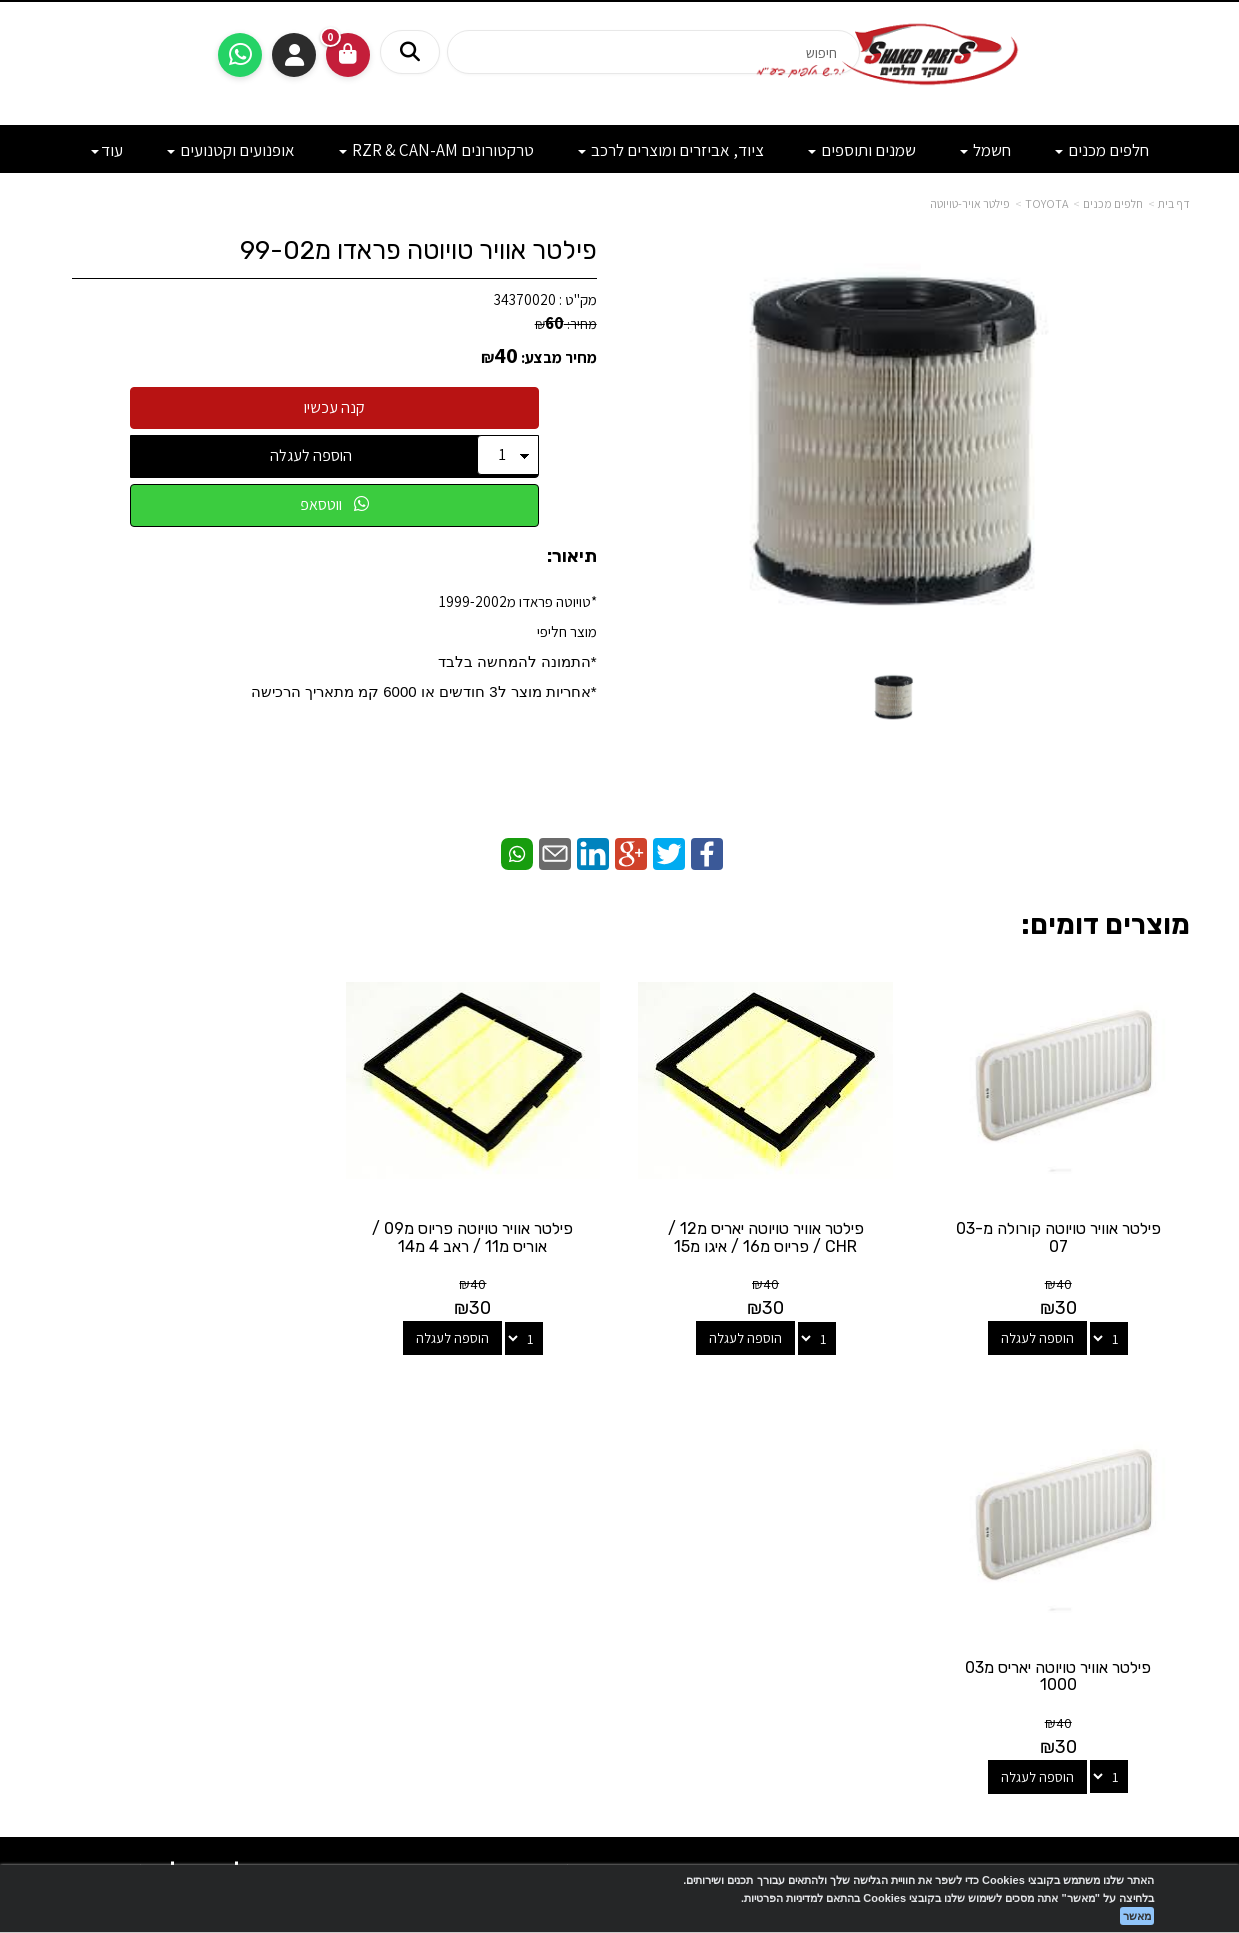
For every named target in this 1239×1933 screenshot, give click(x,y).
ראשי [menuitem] (1176, 1506)
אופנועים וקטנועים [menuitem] (231, 150)
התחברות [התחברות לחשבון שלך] (294, 55)
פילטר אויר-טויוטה (970, 203)
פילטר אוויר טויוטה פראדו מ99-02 (418, 250)
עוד (107, 150)
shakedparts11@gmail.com (235, 1554)
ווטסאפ (334, 504)
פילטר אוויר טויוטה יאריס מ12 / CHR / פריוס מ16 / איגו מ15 (766, 1237)
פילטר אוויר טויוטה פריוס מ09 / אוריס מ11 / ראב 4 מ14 (473, 1237)
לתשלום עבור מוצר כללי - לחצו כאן (274, 1607)
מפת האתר (1139, 1441)
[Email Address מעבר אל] (594, 1508)
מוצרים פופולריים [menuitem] (1144, 1463)
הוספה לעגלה (311, 455)
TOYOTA (1046, 203)
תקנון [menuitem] (1176, 1592)
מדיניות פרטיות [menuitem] (1149, 1613)
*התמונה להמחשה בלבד (517, 661)
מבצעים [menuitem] (1168, 1570)
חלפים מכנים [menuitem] (1102, 150)
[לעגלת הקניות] (348, 55)
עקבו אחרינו (620, 1431)
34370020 (525, 299)
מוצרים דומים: (1105, 924)
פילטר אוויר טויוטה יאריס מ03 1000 (181, 1237)
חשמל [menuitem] (985, 150)
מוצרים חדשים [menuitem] (1151, 1485)
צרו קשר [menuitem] (1167, 1527)
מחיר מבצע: (559, 357)
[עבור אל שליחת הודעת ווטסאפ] (240, 55)
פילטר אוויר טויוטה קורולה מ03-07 (1058, 1237)
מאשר (1137, 1916)
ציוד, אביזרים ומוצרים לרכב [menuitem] (671, 150)
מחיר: (566, 324)
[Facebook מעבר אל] (660, 1508)
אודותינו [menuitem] (1169, 1549)
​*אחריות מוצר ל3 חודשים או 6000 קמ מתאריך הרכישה (424, 691)
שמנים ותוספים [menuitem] (862, 150)
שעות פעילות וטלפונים (230, 1431)
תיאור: (572, 557)
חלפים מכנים (1113, 203)
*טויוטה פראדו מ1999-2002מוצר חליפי (424, 646)
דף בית (1174, 203)
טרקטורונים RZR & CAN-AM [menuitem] (436, 150)
